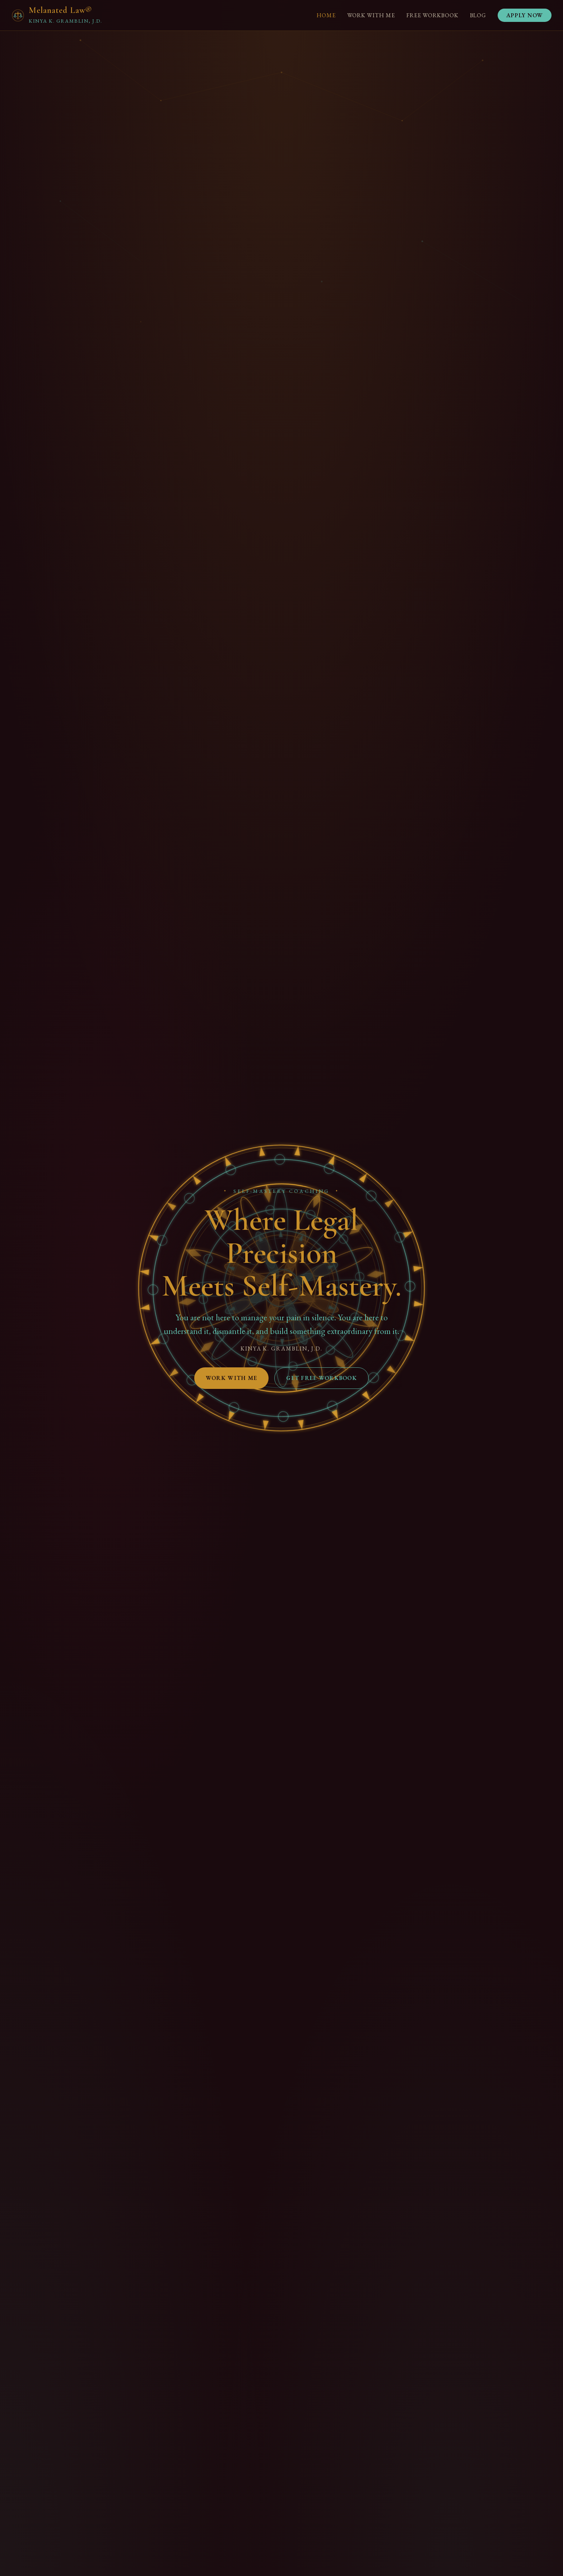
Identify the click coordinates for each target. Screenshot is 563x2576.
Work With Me (371, 15)
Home (326, 15)
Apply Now (524, 15)
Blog (478, 15)
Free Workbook (432, 15)
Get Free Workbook (321, 1378)
